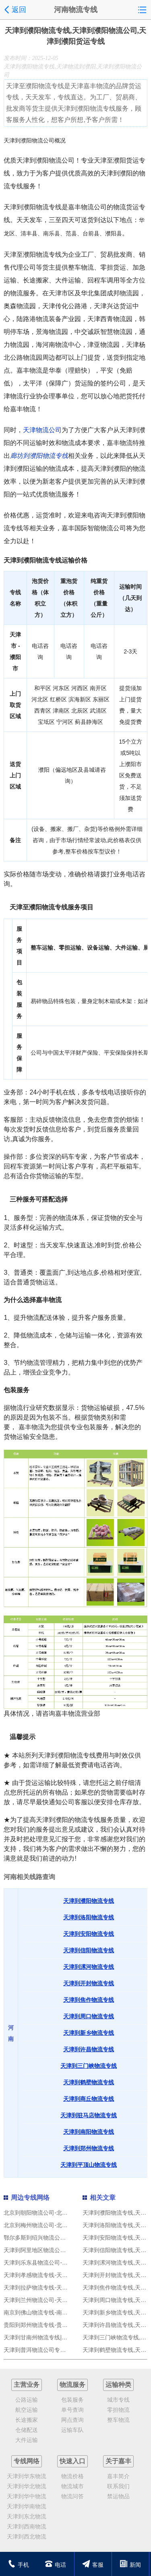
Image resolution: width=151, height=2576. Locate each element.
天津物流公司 (42, 430)
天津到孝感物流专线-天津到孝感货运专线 (55, 2275)
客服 (92, 2565)
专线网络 (26, 2461)
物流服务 (72, 2384)
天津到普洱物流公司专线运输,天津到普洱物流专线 (66, 2350)
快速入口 (72, 2461)
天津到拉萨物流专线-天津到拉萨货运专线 (55, 2287)
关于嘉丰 (118, 2461)
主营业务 (26, 2384)
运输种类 (118, 2384)
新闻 (130, 2565)
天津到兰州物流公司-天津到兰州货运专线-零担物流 (67, 2300)
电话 (55, 2565)
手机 (18, 2565)
